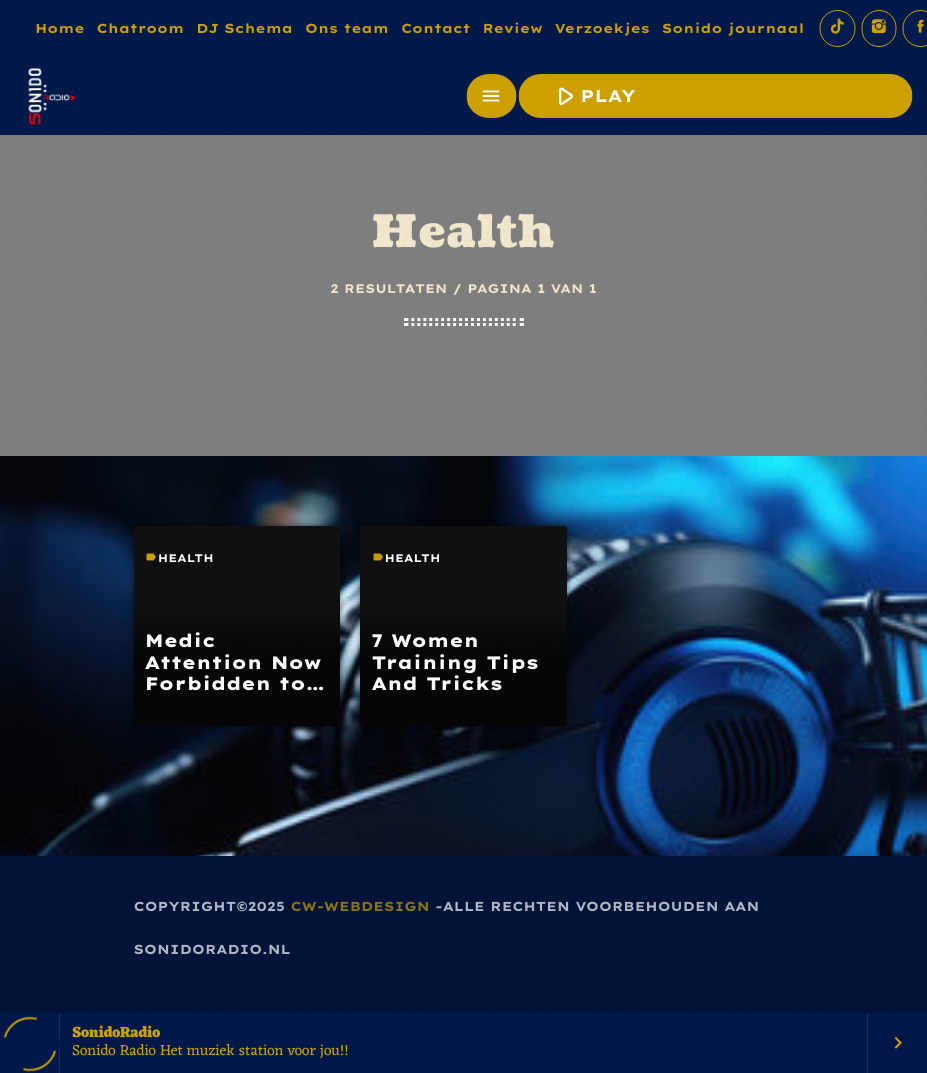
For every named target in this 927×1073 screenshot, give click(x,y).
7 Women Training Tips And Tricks (455, 662)
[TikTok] (837, 28)
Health (186, 558)
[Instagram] (879, 28)
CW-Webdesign (360, 907)
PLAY (713, 95)
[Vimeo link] (50, 96)
